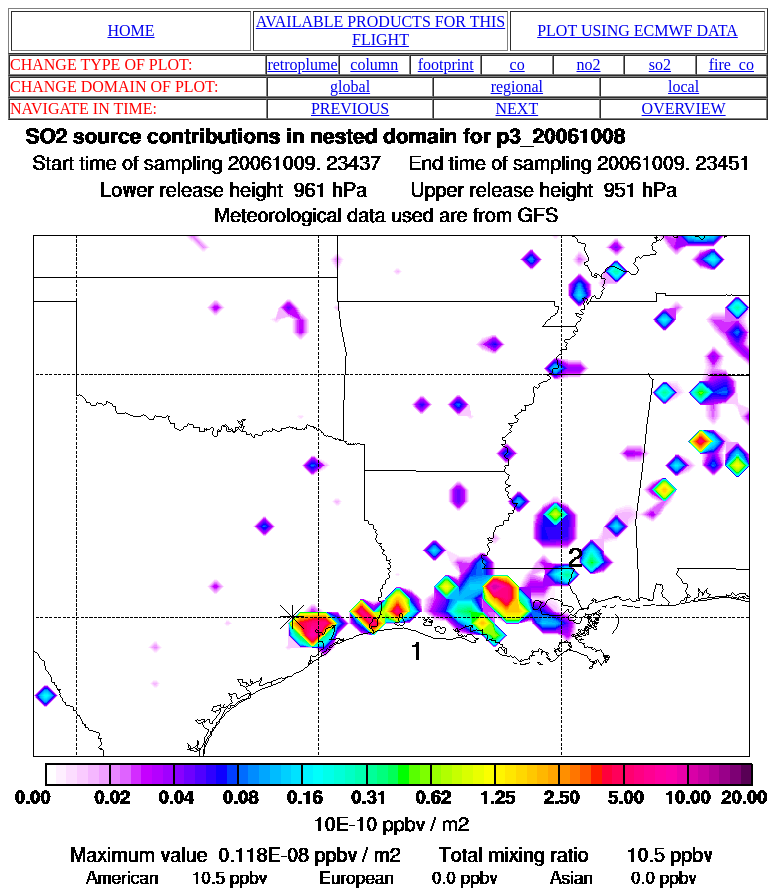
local (683, 86)
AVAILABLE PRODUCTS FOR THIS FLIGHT (380, 30)
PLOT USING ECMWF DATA (637, 30)
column (374, 64)
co (517, 64)
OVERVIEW (684, 108)
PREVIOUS (350, 108)
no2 (589, 64)
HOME (130, 30)
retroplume (302, 64)
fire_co (731, 64)
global (350, 86)
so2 (660, 64)
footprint (446, 64)
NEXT (517, 108)
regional (517, 86)
